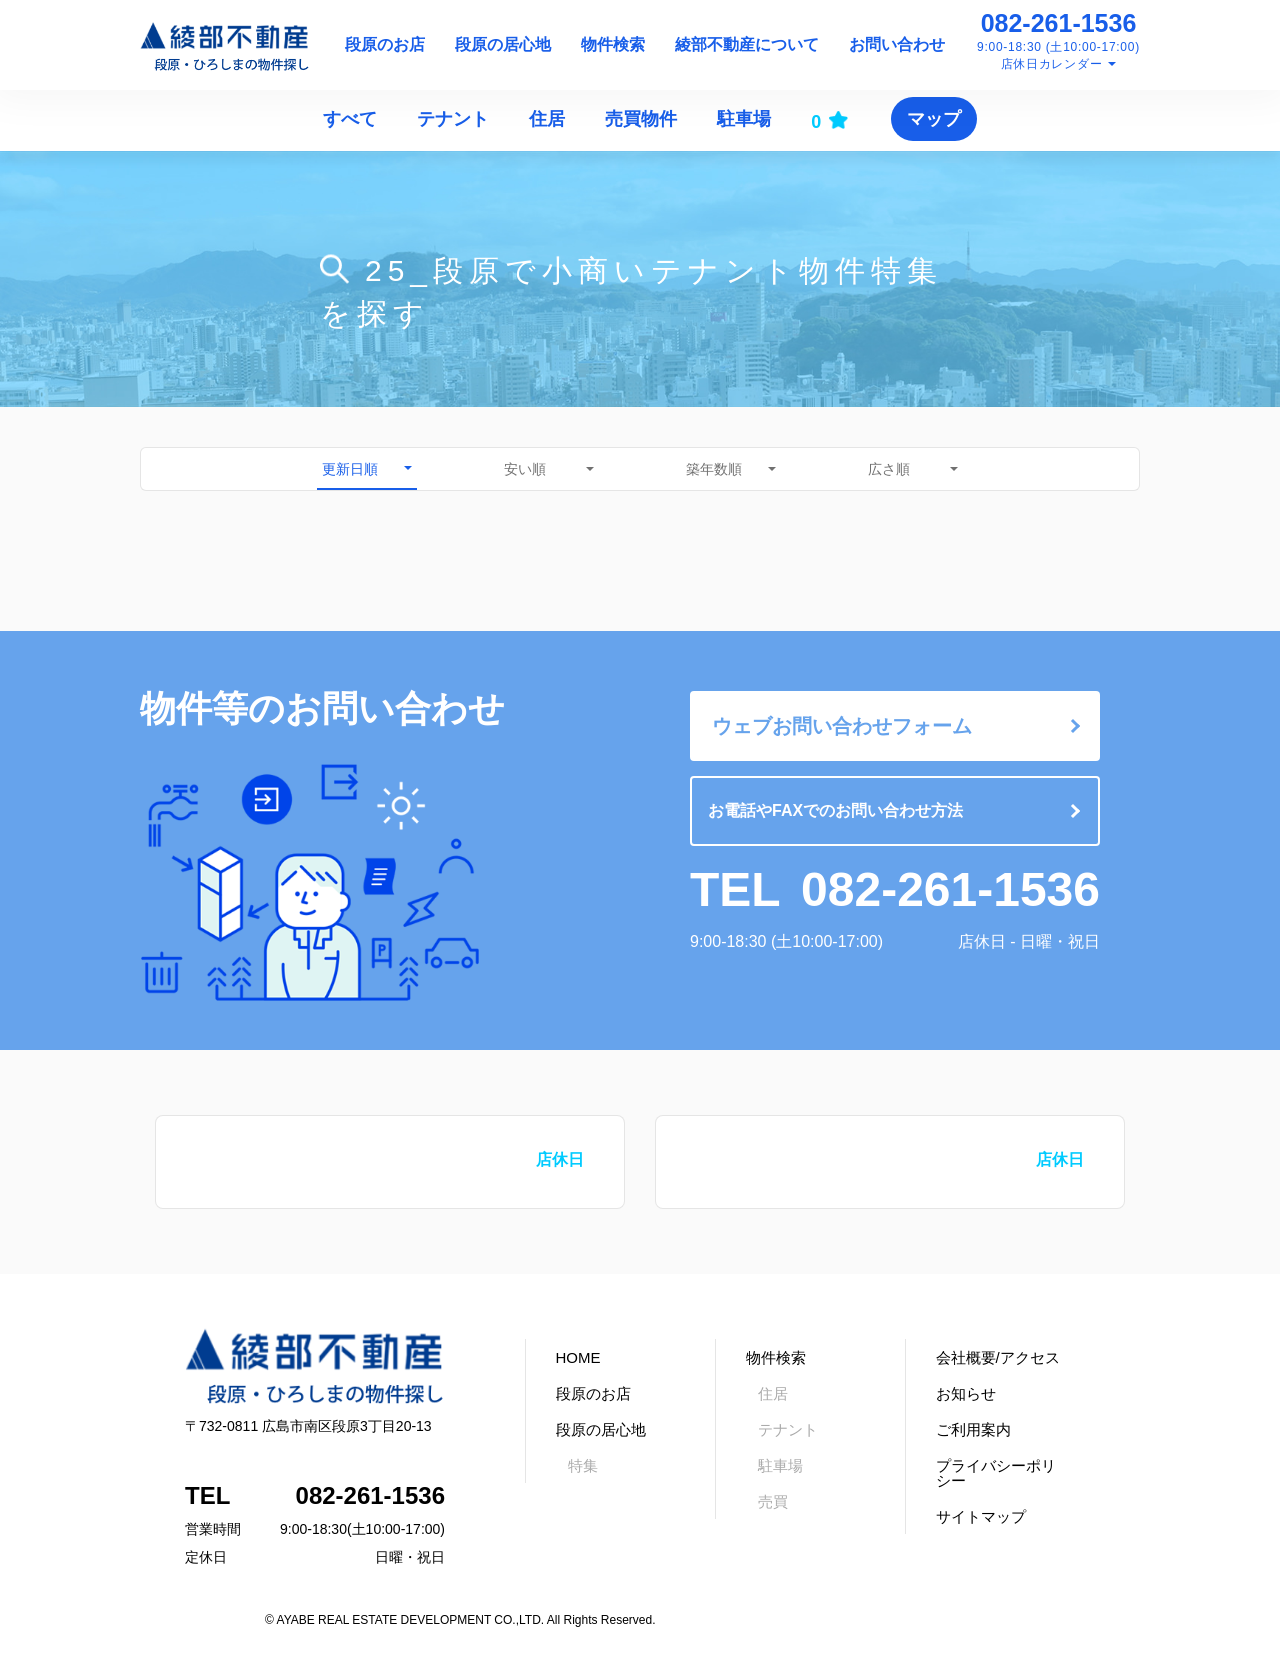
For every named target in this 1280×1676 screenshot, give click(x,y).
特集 (583, 1465)
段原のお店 (385, 44)
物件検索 (613, 44)
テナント (453, 119)
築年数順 (714, 469)
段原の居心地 (503, 44)
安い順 (525, 469)
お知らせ (966, 1393)
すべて (350, 119)
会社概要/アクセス (998, 1357)
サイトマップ (981, 1516)
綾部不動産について (747, 44)
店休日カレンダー (1052, 64)
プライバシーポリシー (996, 1473)
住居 (547, 119)
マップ (934, 119)
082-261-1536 (1059, 23)
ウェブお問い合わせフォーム (842, 726)
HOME (578, 1357)
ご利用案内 (973, 1429)
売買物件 (641, 119)
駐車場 (744, 119)
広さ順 (889, 469)
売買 (773, 1501)
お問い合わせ (897, 44)
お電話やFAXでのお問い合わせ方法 (835, 810)
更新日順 (350, 469)
